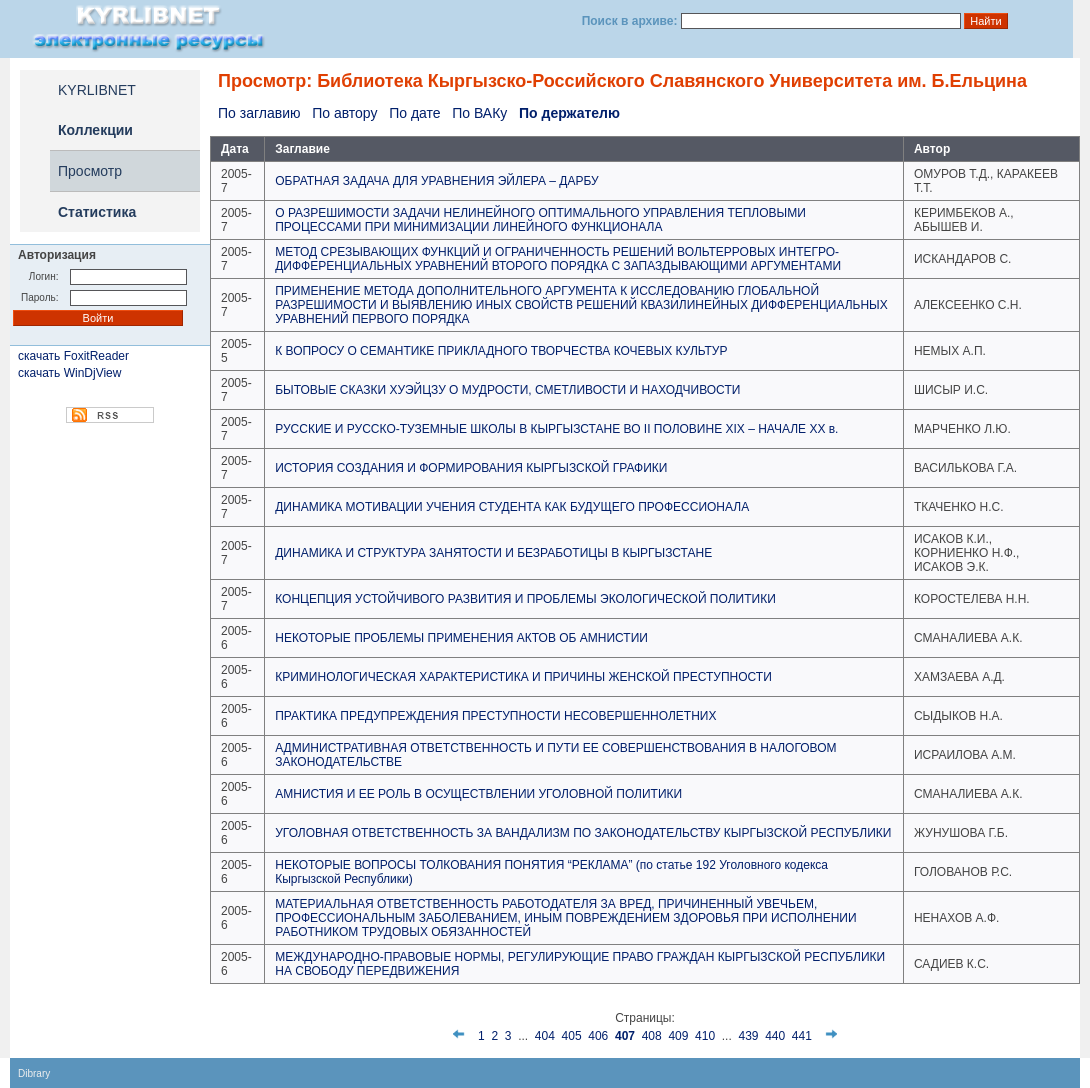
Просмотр (90, 171)
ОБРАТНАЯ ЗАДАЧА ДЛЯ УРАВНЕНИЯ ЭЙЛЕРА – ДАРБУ (436, 181)
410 (705, 1036)
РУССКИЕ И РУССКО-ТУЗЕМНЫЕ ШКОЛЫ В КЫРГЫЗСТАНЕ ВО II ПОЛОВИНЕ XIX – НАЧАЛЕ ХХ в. (556, 429)
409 (678, 1036)
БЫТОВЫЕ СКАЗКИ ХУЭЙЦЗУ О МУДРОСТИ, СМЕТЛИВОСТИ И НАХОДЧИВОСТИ (507, 390)
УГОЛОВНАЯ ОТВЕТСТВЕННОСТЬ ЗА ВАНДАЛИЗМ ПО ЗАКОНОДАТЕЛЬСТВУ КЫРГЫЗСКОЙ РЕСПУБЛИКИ (583, 833)
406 (598, 1036)
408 (652, 1036)
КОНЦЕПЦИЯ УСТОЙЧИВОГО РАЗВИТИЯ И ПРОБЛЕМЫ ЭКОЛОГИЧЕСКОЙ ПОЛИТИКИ (525, 599)
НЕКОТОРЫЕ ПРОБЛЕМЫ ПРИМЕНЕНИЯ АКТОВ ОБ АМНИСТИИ (461, 638)
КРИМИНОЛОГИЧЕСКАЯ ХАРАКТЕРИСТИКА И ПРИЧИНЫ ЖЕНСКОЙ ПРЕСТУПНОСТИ (523, 677)
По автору (344, 113)
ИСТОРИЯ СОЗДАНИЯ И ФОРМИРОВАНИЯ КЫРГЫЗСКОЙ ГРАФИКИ (471, 468)
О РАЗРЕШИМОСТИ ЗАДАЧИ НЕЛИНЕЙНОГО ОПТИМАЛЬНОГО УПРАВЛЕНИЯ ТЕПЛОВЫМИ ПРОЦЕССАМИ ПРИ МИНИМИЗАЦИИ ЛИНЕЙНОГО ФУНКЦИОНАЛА (540, 220)
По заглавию (259, 113)
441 (802, 1036)
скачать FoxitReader (73, 356)
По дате (414, 113)
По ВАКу (479, 113)
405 (572, 1036)
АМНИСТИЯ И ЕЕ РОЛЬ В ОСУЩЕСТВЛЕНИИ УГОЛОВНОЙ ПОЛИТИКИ (478, 794)
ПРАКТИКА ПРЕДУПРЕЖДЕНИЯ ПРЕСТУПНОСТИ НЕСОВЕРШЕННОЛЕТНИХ (495, 716)
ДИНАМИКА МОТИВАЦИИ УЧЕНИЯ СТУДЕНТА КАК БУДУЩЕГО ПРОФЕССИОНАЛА (512, 507)
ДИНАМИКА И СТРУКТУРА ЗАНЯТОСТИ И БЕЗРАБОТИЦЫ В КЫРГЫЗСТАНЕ (493, 553)
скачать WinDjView (69, 373)
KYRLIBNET (97, 90)
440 (775, 1036)
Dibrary (34, 1073)
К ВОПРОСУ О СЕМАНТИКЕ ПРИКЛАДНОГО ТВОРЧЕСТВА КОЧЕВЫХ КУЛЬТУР (501, 351)
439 (748, 1036)
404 (545, 1036)
